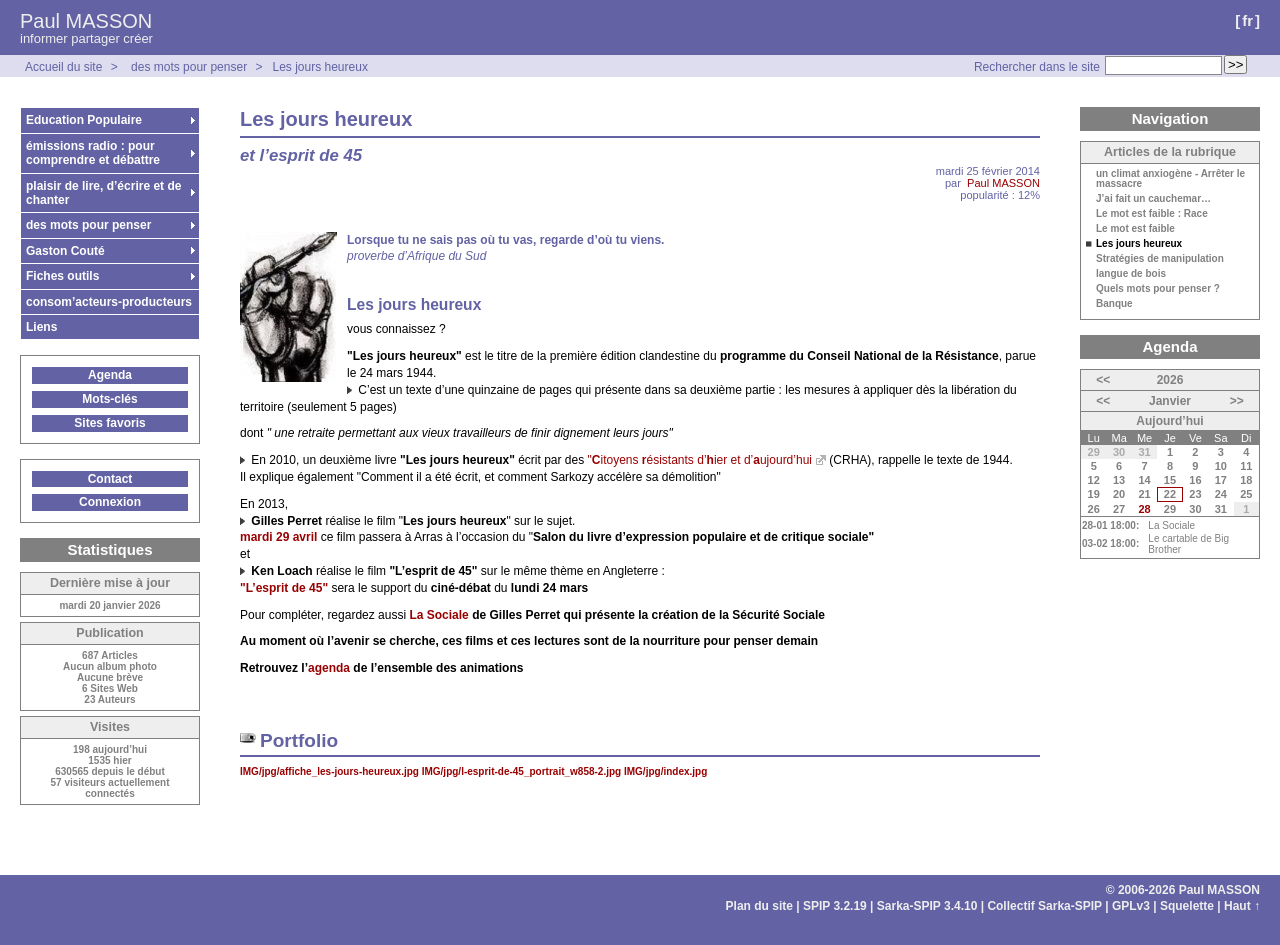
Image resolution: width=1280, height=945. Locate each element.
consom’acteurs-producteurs (109, 302)
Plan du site (759, 906)
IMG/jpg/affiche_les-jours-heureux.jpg (331, 771)
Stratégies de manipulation (1160, 259)
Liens (41, 327)
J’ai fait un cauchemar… (1153, 199)
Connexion (110, 502)
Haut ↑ (1242, 906)
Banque (1114, 304)
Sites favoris (109, 423)
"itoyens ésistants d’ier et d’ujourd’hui (700, 460)
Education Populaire (84, 120)
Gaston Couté (65, 251)
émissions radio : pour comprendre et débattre (93, 153)
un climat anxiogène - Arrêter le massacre (1170, 179)
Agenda (110, 375)
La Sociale (1171, 525)
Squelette (1187, 906)
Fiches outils (62, 276)
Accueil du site (63, 67)
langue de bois (1131, 274)
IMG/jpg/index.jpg (665, 771)
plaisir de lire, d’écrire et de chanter (103, 193)
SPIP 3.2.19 (835, 906)
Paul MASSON (86, 21)
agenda (329, 668)
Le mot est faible (1135, 229)
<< (1103, 380)
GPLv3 (1131, 906)
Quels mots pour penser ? (1158, 289)
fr (1247, 20)
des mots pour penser (190, 67)
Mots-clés (109, 399)
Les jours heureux (319, 67)
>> (1237, 401)
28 (1144, 509)
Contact (110, 479)
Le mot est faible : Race (1152, 214)
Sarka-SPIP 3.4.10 (927, 906)
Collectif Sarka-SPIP (1044, 906)
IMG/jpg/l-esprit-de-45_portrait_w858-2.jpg (523, 771)
